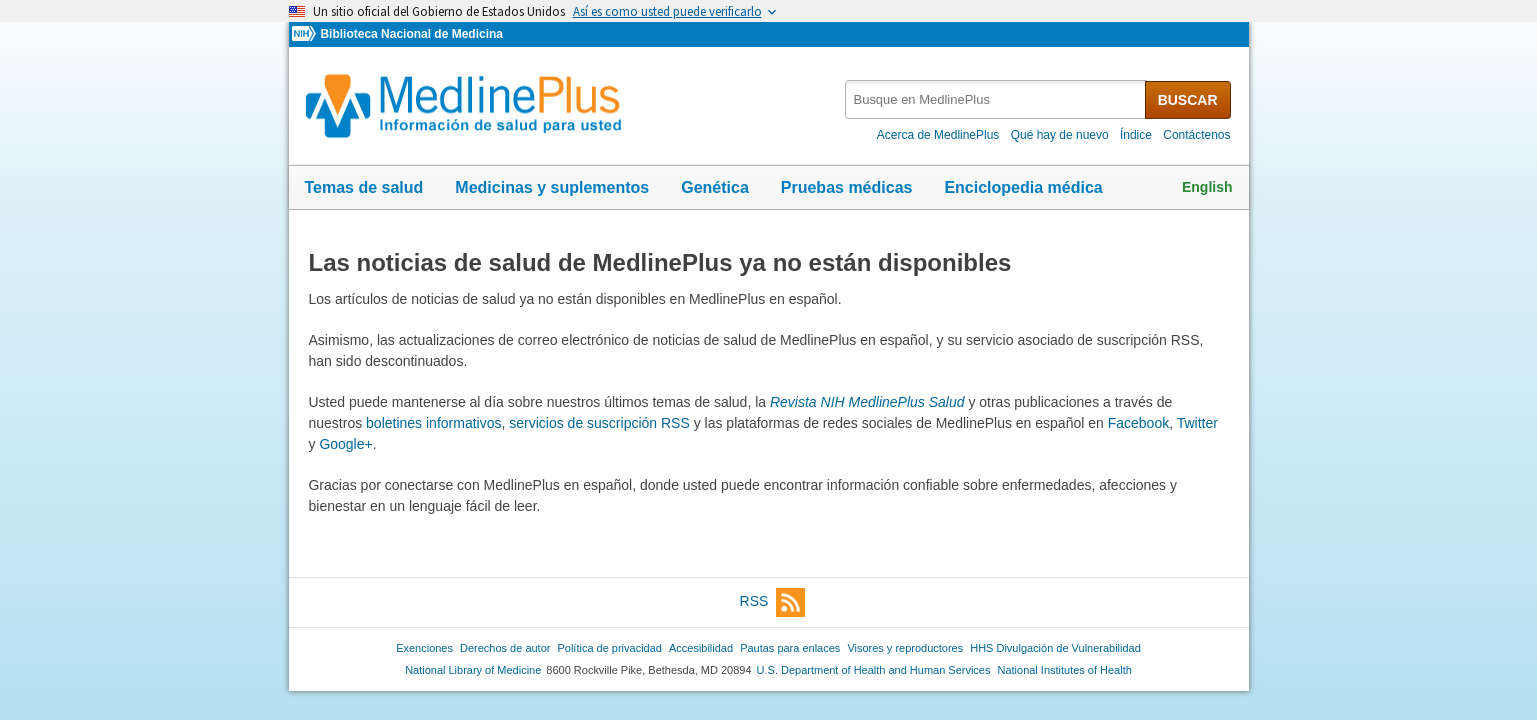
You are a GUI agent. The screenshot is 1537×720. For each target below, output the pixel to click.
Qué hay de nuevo (1060, 135)
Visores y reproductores (905, 648)
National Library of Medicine (473, 670)
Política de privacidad (609, 648)
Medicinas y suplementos (552, 187)
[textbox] (996, 99)
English (1207, 187)
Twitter (1197, 423)
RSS (773, 602)
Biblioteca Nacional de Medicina (411, 34)
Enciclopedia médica (1023, 187)
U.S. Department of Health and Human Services (874, 670)
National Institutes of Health (1065, 670)
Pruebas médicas (847, 187)
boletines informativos (433, 423)
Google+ (345, 444)
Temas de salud (364, 187)
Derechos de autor (505, 648)
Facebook (1138, 423)
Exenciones (424, 648)
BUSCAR (1188, 100)
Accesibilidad (701, 648)
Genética (715, 187)
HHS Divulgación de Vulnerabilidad (1055, 648)
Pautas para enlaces (790, 648)
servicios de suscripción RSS (599, 423)
